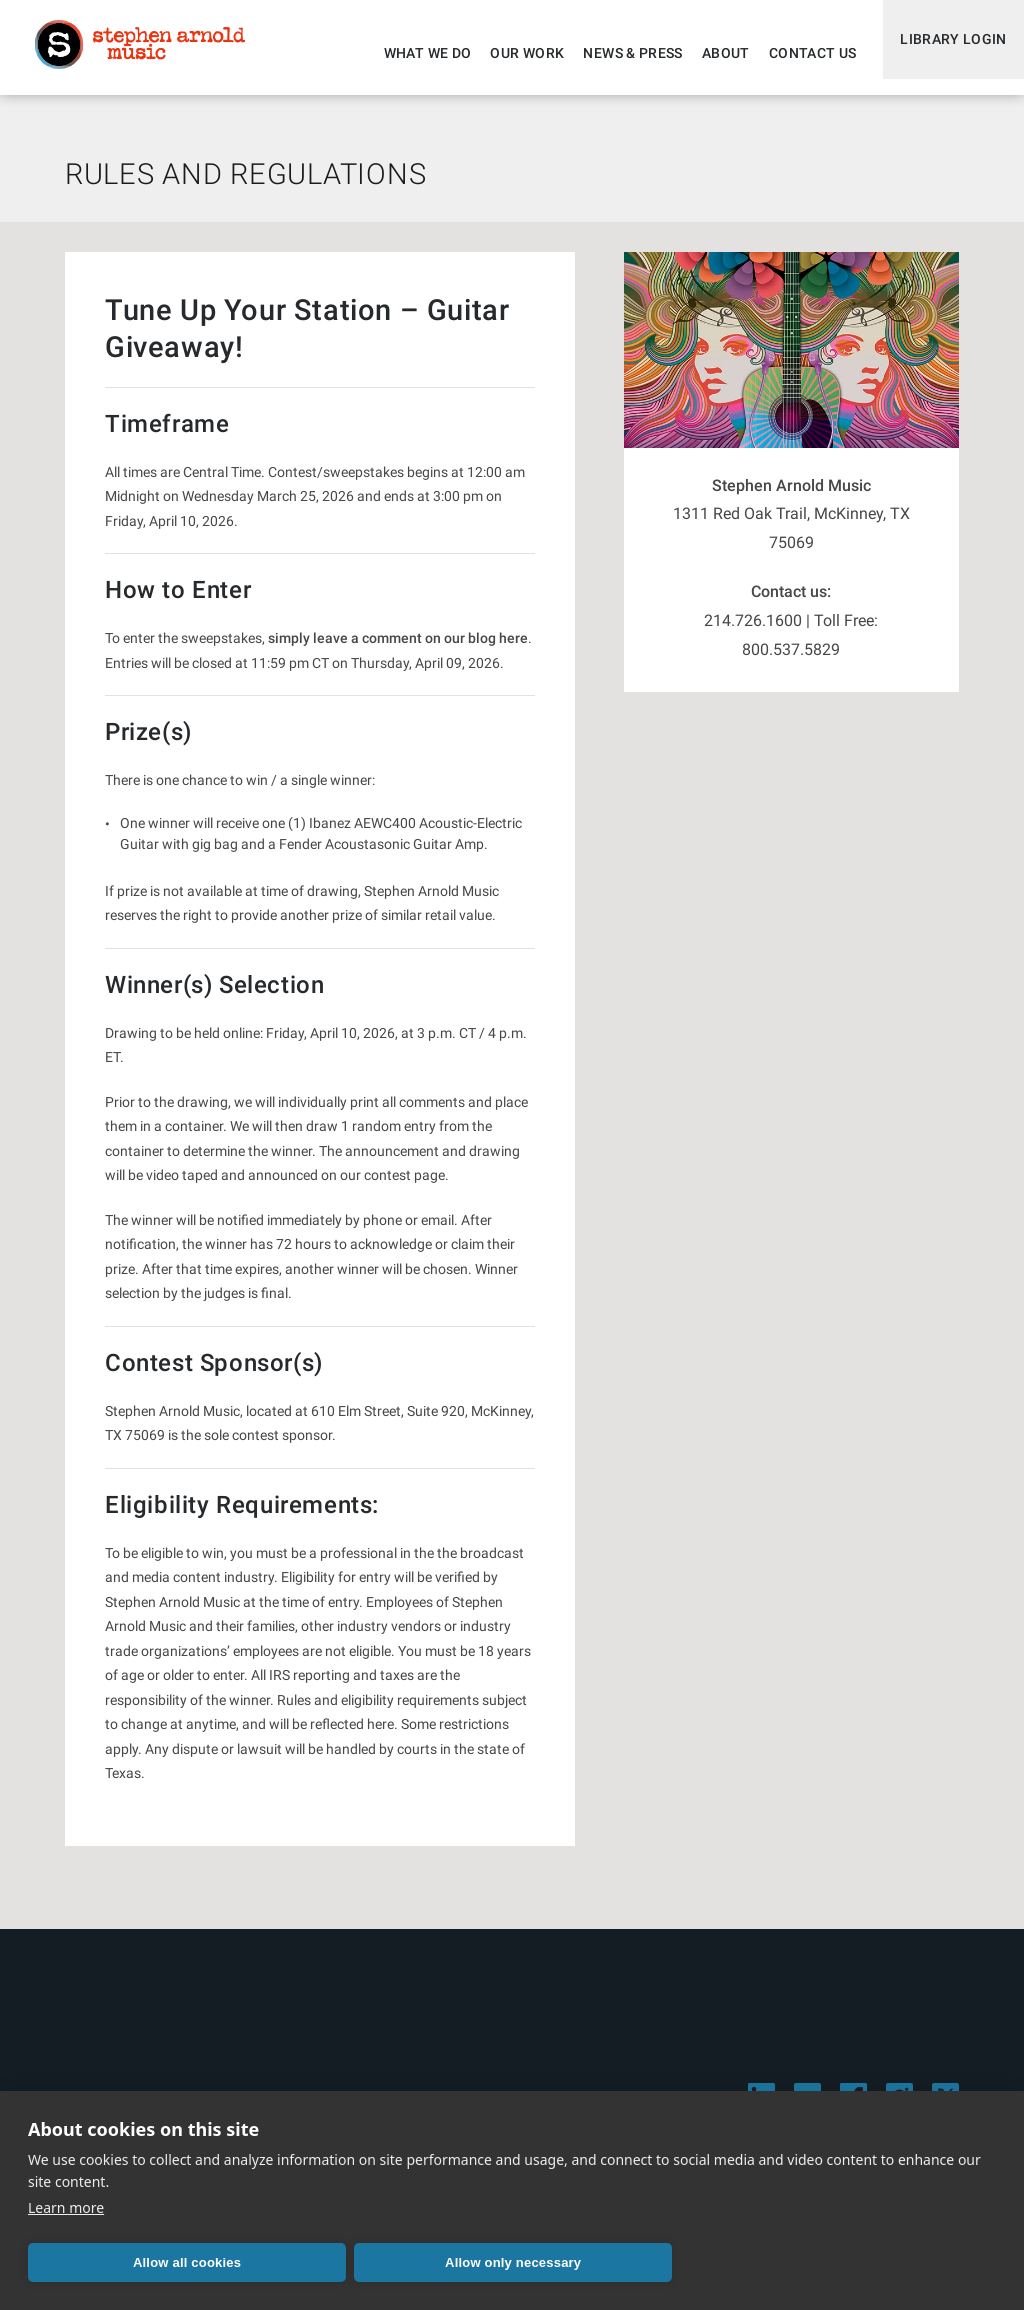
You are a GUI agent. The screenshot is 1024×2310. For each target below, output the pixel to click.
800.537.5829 (791, 661)
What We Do (414, 53)
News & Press (619, 53)
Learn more (66, 2207)
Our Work (514, 53)
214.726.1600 (753, 632)
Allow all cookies (123, 2262)
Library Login (946, 53)
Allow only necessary (321, 2262)
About (712, 53)
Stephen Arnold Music (152, 54)
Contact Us (799, 53)
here (513, 650)
